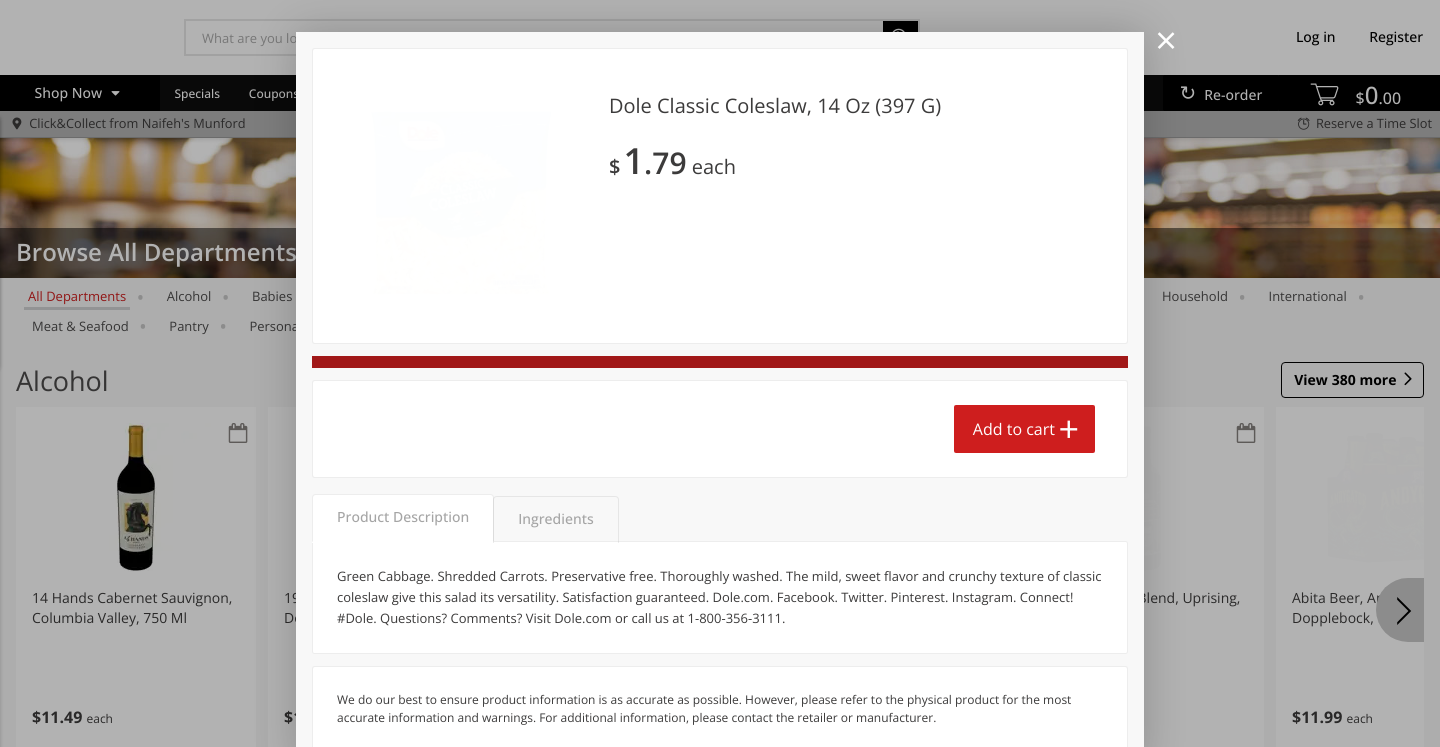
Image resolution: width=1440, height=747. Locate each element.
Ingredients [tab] (555, 519)
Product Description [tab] (403, 517)
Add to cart (1014, 429)
